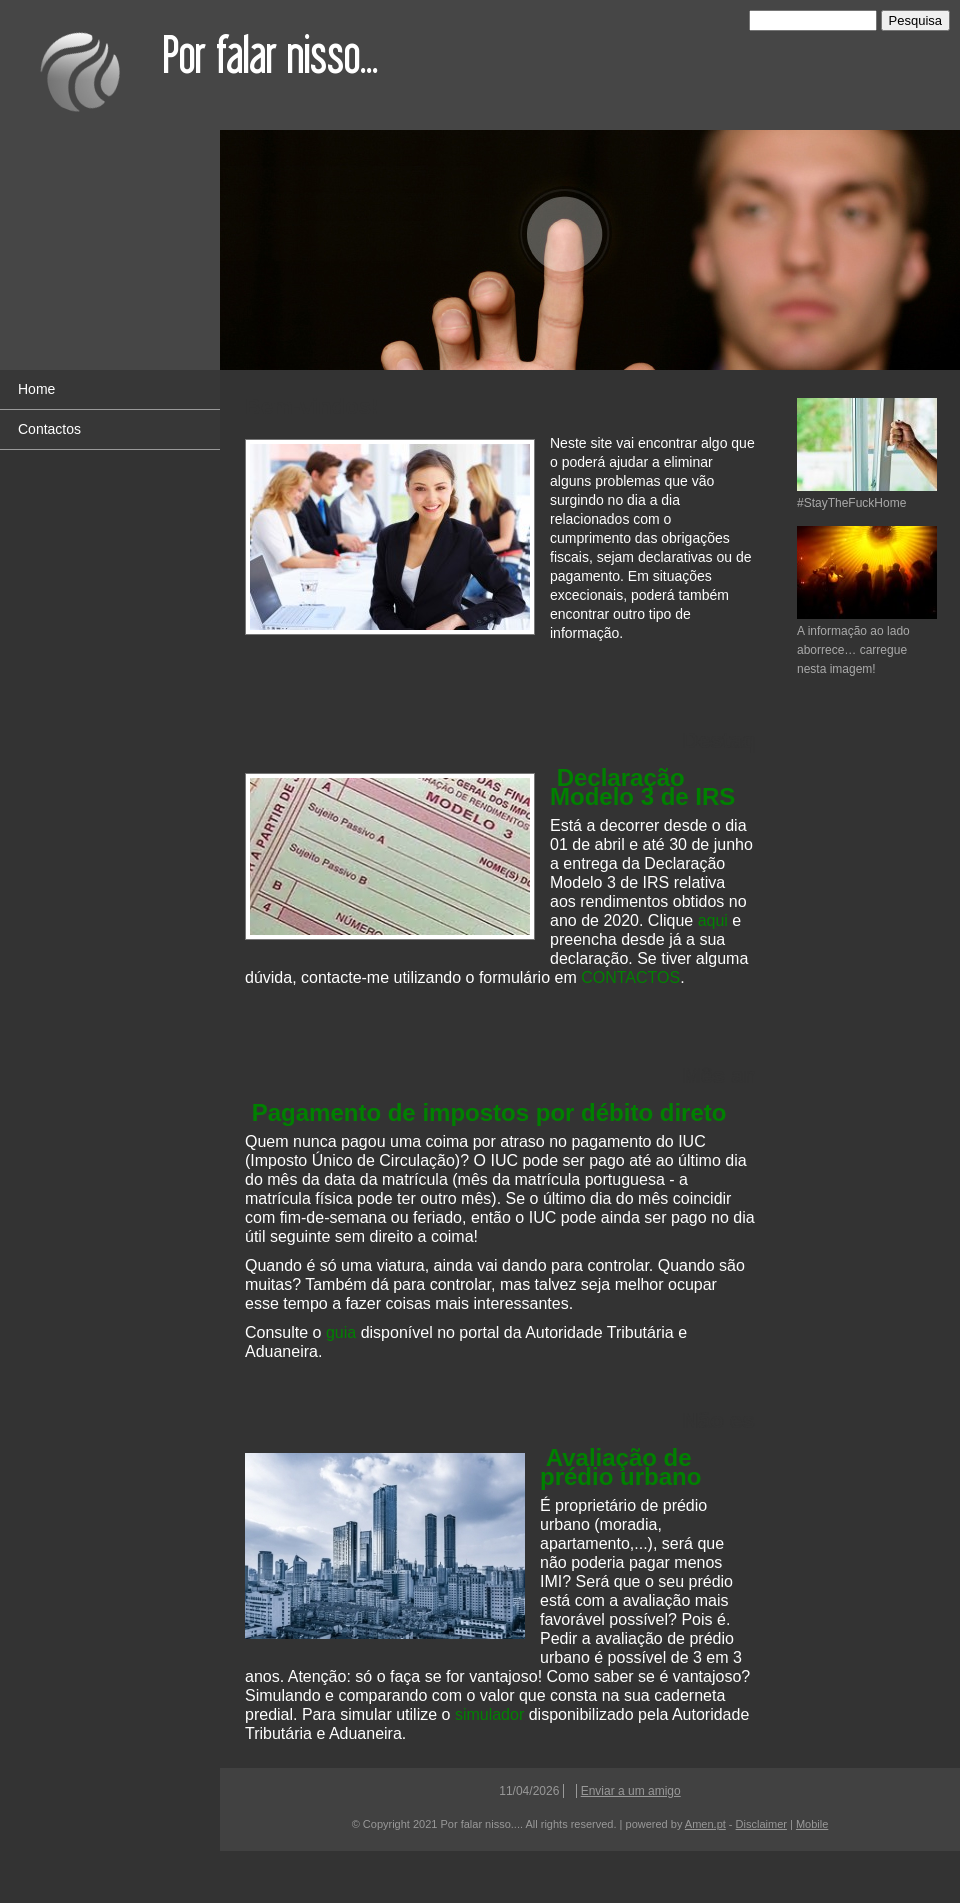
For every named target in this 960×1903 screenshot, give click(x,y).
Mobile (812, 1824)
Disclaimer (761, 1824)
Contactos (49, 429)
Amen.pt (705, 1824)
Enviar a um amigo (631, 1791)
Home (36, 389)
